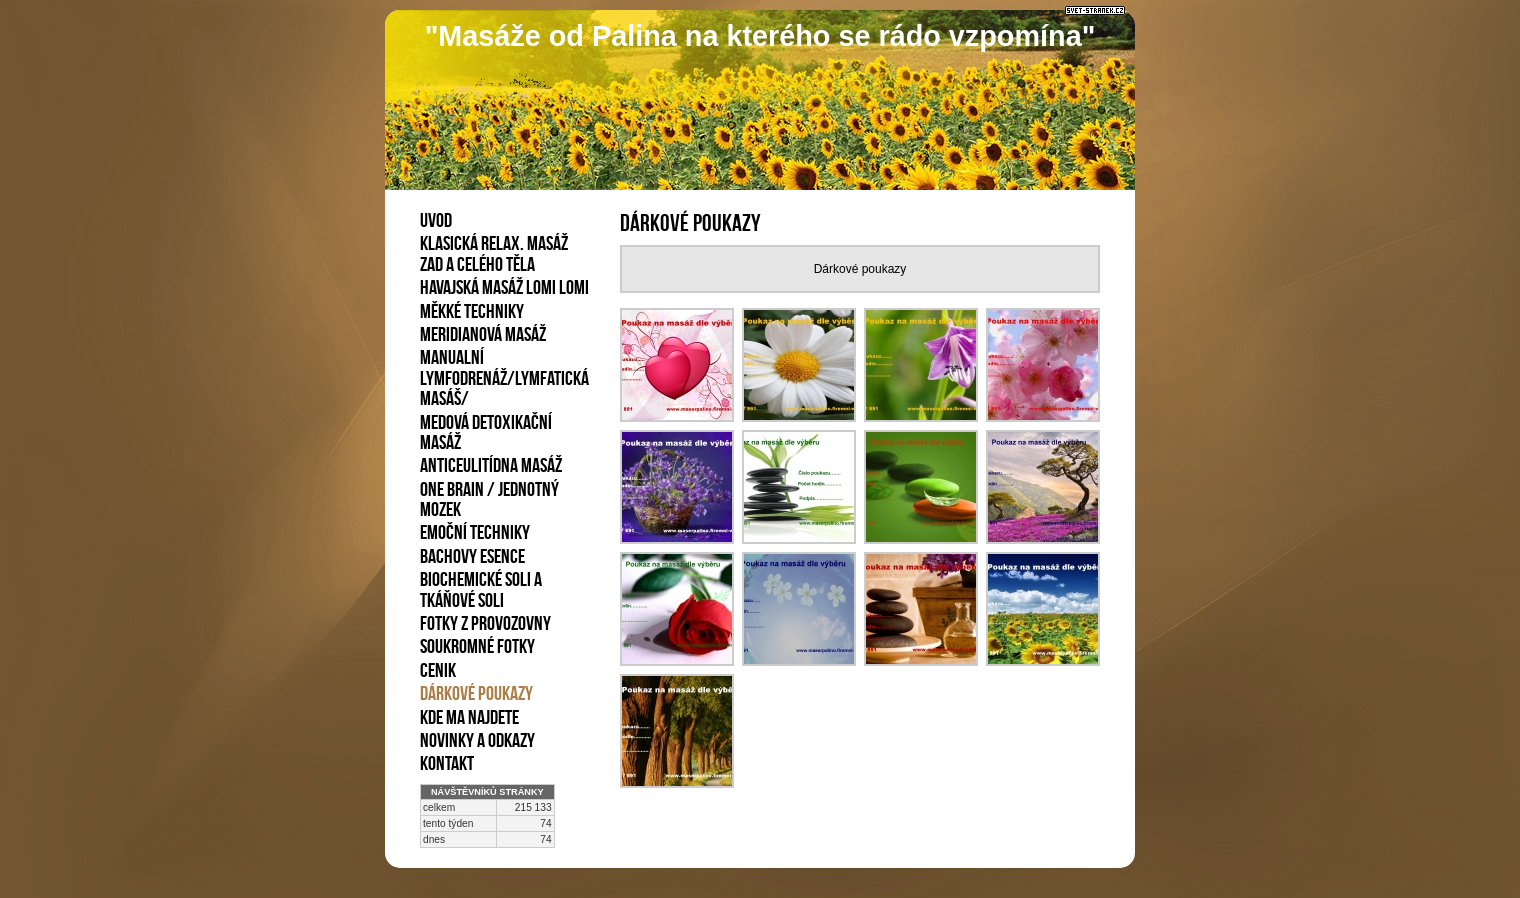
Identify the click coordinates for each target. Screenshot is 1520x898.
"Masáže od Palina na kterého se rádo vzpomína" (760, 36)
